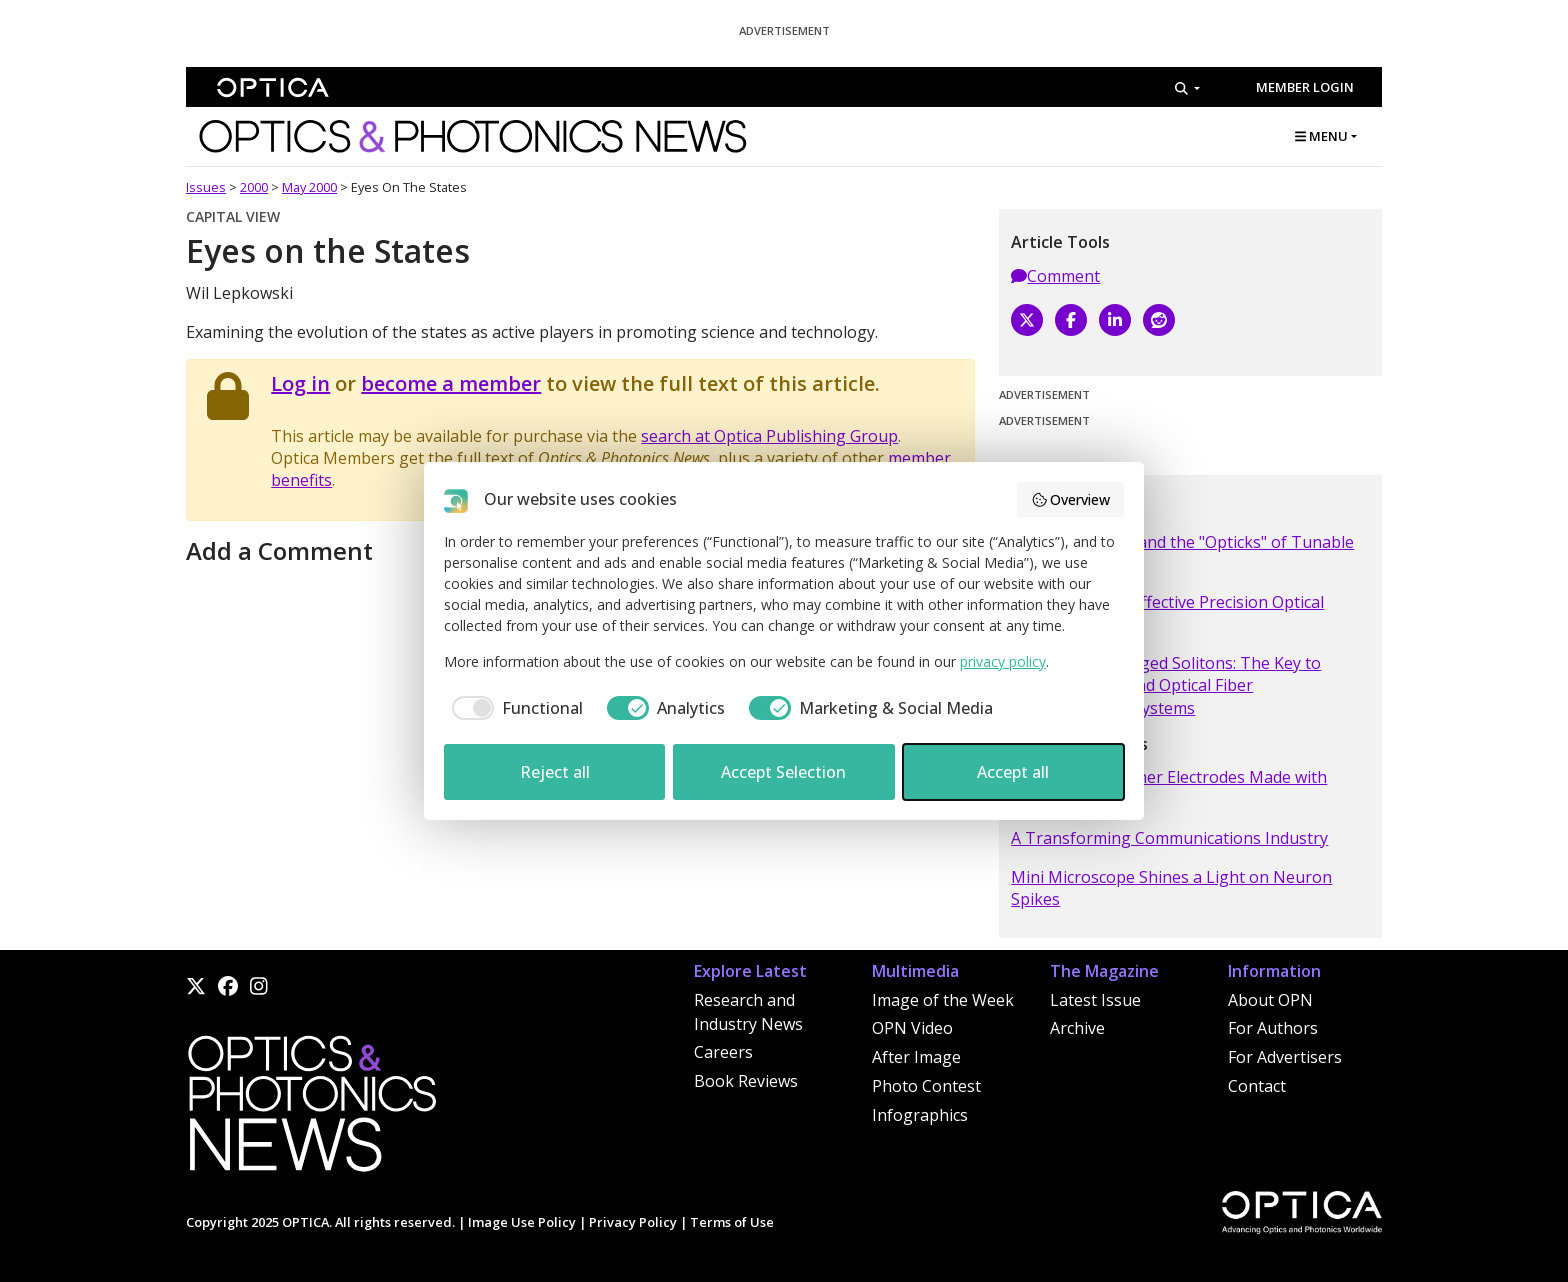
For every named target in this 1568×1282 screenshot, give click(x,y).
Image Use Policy (522, 1222)
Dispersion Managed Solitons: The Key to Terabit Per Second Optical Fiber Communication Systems (1166, 685)
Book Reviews (746, 1081)
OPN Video (912, 1028)
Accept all (1013, 772)
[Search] (1187, 88)
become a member (451, 383)
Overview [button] (1071, 499)
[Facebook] (1071, 320)
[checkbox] (513, 708)
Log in (300, 383)
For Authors (1273, 1028)
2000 (254, 187)
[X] (1027, 320)
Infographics (920, 1115)
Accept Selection (783, 772)
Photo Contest (926, 1086)
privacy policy (1003, 661)
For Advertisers (1285, 1057)
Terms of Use (732, 1222)
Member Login (1305, 87)
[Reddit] (1159, 320)
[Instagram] (259, 986)
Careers (723, 1052)
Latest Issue (1095, 1000)
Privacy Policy (633, 1222)
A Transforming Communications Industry (1169, 838)
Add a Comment (279, 550)
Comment (1055, 276)
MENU (1321, 136)
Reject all (555, 772)
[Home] (311, 1109)
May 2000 (309, 187)
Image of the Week (943, 1000)
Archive (1077, 1028)
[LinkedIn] (1115, 320)
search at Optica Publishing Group (769, 436)
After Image (916, 1057)
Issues (206, 187)
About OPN (1270, 1000)
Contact (1257, 1086)
